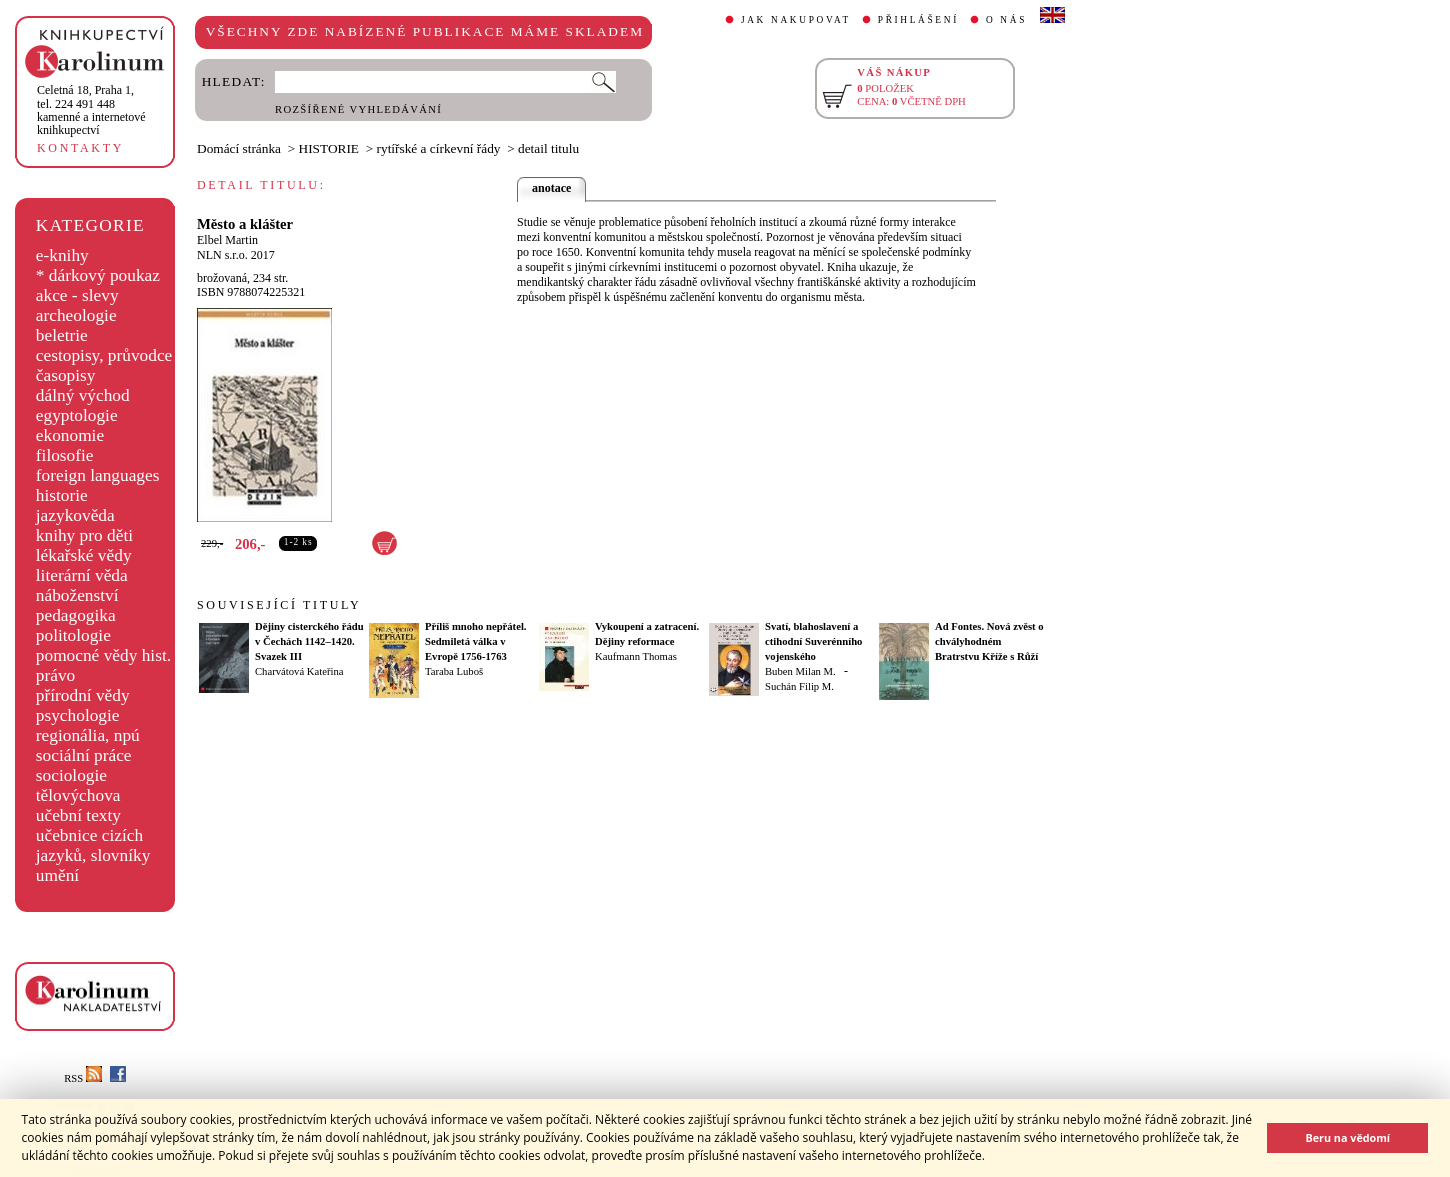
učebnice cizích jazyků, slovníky (93, 845)
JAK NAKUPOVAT (796, 20)
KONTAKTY (80, 148)
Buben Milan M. (800, 671)
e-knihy (62, 255)
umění (57, 875)
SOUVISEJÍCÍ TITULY (279, 605)
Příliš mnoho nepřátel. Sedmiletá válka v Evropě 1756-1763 (476, 641)
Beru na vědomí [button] (1347, 1137)
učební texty (78, 815)
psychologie (78, 715)
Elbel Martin (227, 240)
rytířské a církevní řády (439, 148)
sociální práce (84, 755)
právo (55, 675)
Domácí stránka (239, 148)
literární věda (82, 575)
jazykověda (75, 515)
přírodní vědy (83, 695)
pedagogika (76, 615)
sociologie (71, 775)
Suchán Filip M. (799, 686)
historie (62, 495)
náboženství (77, 595)
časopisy (66, 375)
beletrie (62, 335)
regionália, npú (88, 735)
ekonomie (70, 435)
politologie (73, 635)
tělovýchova (78, 795)
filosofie (65, 455)
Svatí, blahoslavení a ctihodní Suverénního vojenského (813, 641)
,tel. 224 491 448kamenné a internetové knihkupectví (91, 110)
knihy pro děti (84, 535)
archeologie (76, 315)
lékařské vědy (84, 555)
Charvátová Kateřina (299, 671)
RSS (83, 1078)
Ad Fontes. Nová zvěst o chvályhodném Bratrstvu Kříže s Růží (989, 641)
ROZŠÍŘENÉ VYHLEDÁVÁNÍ (358, 109)
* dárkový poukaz (98, 275)
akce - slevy (77, 295)
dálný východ (83, 395)
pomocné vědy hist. (103, 655)
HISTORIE (329, 148)
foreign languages (98, 475)
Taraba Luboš (454, 671)
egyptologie (77, 415)
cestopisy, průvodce (104, 355)
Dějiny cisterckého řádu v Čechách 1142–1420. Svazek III (309, 641)
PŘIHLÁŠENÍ (918, 20)
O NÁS (1006, 20)
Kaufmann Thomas (636, 656)
